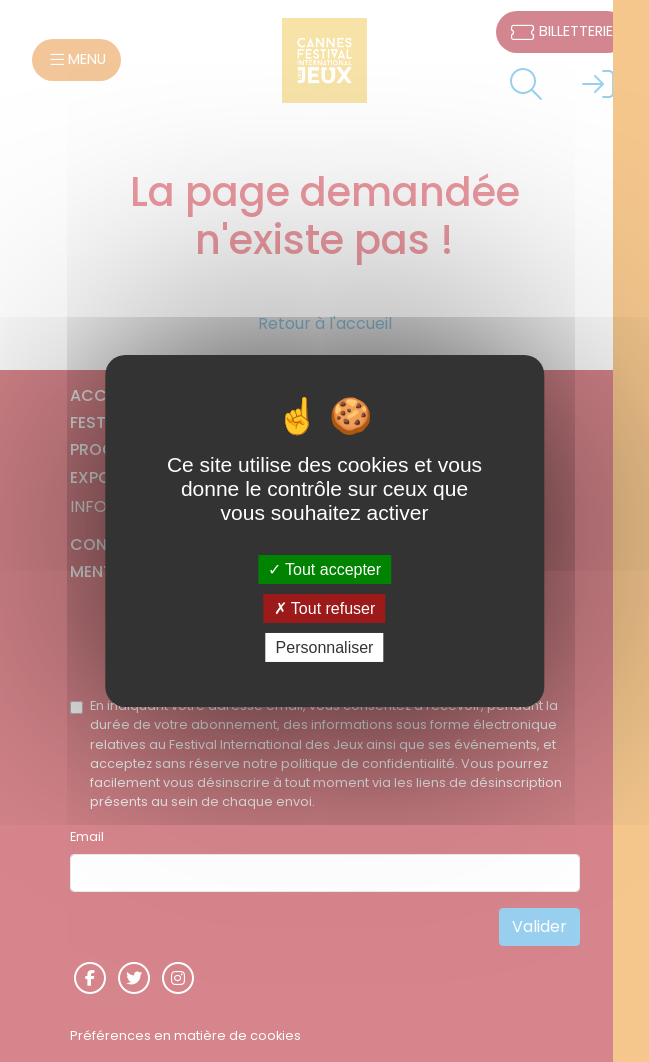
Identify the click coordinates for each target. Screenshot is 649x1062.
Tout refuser (325, 608)
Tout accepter (324, 568)
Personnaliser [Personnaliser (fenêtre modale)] (325, 647)
